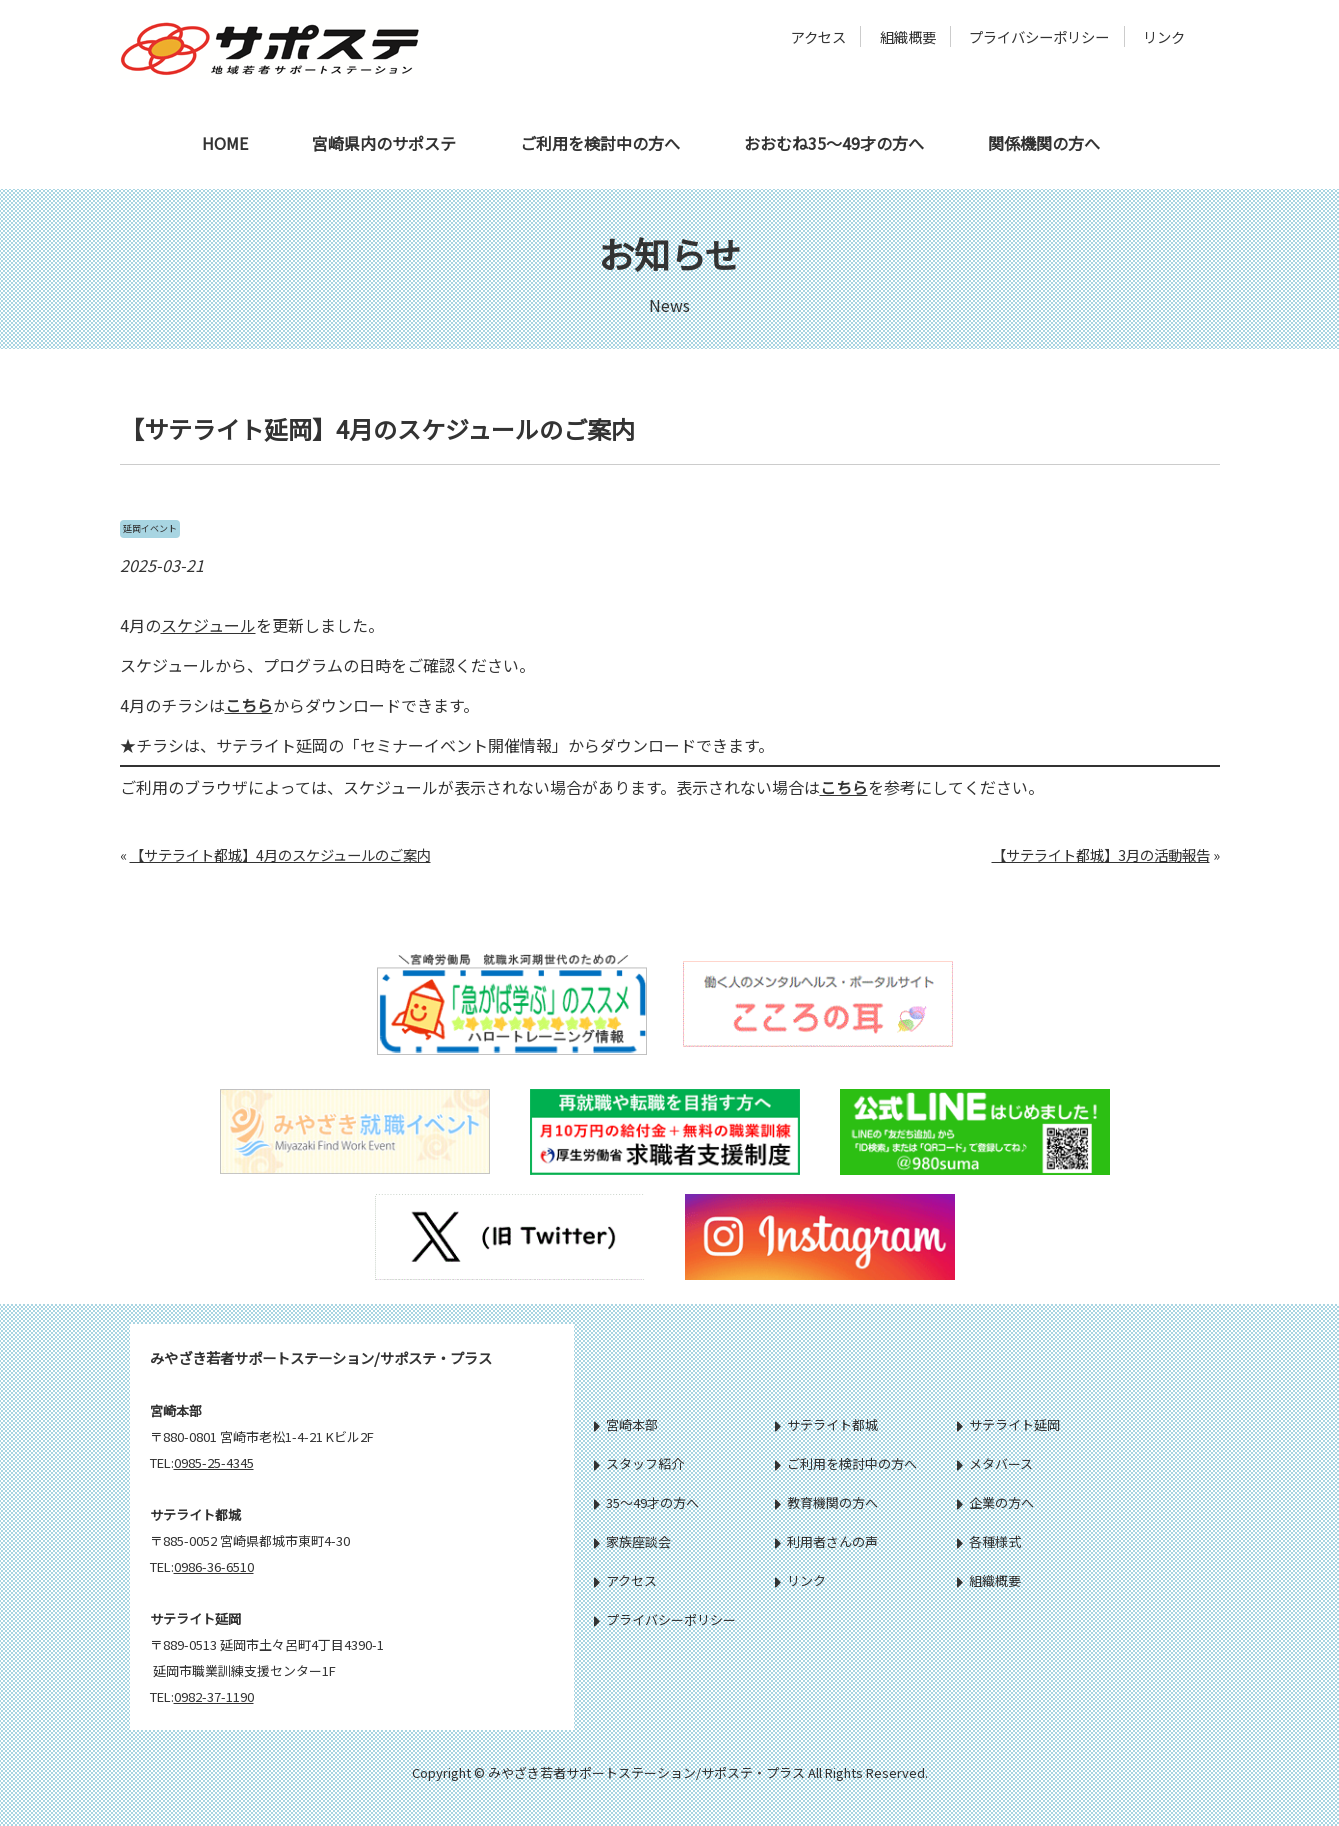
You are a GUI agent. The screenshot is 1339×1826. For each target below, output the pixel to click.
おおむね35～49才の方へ (834, 143)
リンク (1164, 36)
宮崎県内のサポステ (384, 143)
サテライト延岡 (1008, 1424)
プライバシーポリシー (1039, 36)
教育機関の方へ (826, 1502)
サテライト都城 (826, 1424)
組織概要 (908, 36)
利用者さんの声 (826, 1541)
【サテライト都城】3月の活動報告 (1101, 854)
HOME (225, 143)
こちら (249, 705)
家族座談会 (632, 1541)
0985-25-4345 (214, 1462)
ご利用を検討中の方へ (600, 143)
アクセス (818, 36)
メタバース (995, 1463)
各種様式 (989, 1541)
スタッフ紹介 (639, 1463)
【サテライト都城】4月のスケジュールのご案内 (280, 854)
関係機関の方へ (1044, 143)
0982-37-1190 (214, 1696)
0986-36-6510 (214, 1566)
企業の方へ (995, 1502)
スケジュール (208, 625)
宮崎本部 (626, 1424)
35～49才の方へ (646, 1502)
